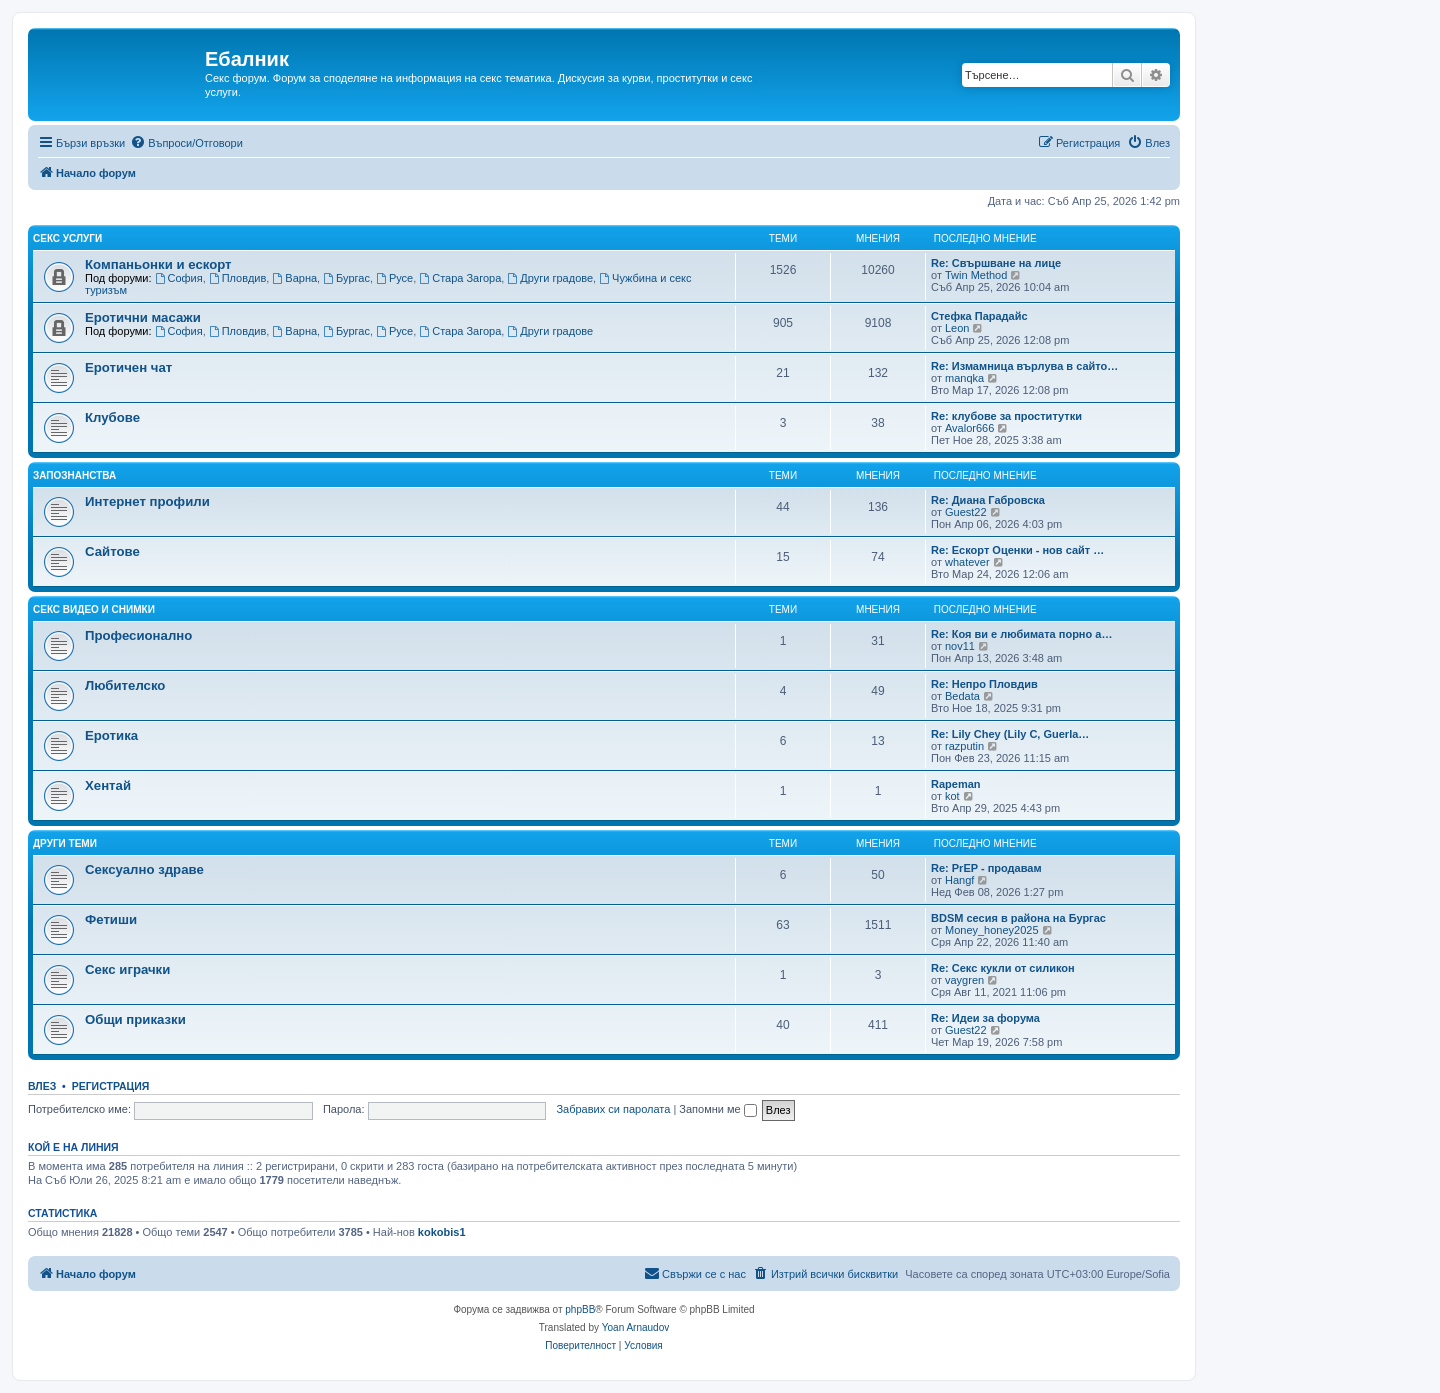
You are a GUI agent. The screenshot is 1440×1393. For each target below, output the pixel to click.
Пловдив (238, 278)
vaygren (964, 980)
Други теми (65, 843)
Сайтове (112, 551)
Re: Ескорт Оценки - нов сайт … (1017, 550)
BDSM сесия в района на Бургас (1018, 918)
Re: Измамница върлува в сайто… (1024, 366)
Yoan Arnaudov (635, 1327)
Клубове (112, 417)
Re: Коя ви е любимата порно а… (1021, 634)
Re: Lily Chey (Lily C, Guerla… (1010, 734)
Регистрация (111, 1086)
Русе (394, 278)
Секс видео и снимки (94, 609)
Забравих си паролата (613, 1109)
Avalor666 (969, 428)
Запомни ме (717, 1109)
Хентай (108, 785)
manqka (964, 378)
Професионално (138, 635)
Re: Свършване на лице (996, 263)
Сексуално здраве (144, 869)
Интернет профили (147, 501)
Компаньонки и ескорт (158, 264)
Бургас (346, 278)
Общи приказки (135, 1019)
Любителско (125, 685)
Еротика (111, 735)
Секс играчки (127, 969)
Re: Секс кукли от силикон (1003, 968)
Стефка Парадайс (979, 316)
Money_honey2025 (992, 930)
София (179, 278)
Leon (957, 328)
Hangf (959, 880)
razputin (964, 746)
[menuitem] (186, 143)
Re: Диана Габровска (988, 500)
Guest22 (966, 512)
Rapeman (956, 784)
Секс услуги (67, 238)
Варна (294, 278)
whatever (967, 562)
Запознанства (74, 475)
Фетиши (111, 919)
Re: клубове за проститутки (1006, 416)
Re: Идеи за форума (985, 1018)
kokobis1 (442, 1232)
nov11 (960, 646)
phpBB (580, 1309)
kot (952, 796)
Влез (42, 1086)
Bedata (962, 696)
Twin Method (976, 275)
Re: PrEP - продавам (986, 868)
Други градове (550, 278)
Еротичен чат (128, 367)
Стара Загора (460, 278)
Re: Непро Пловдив (984, 684)
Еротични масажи (143, 317)
